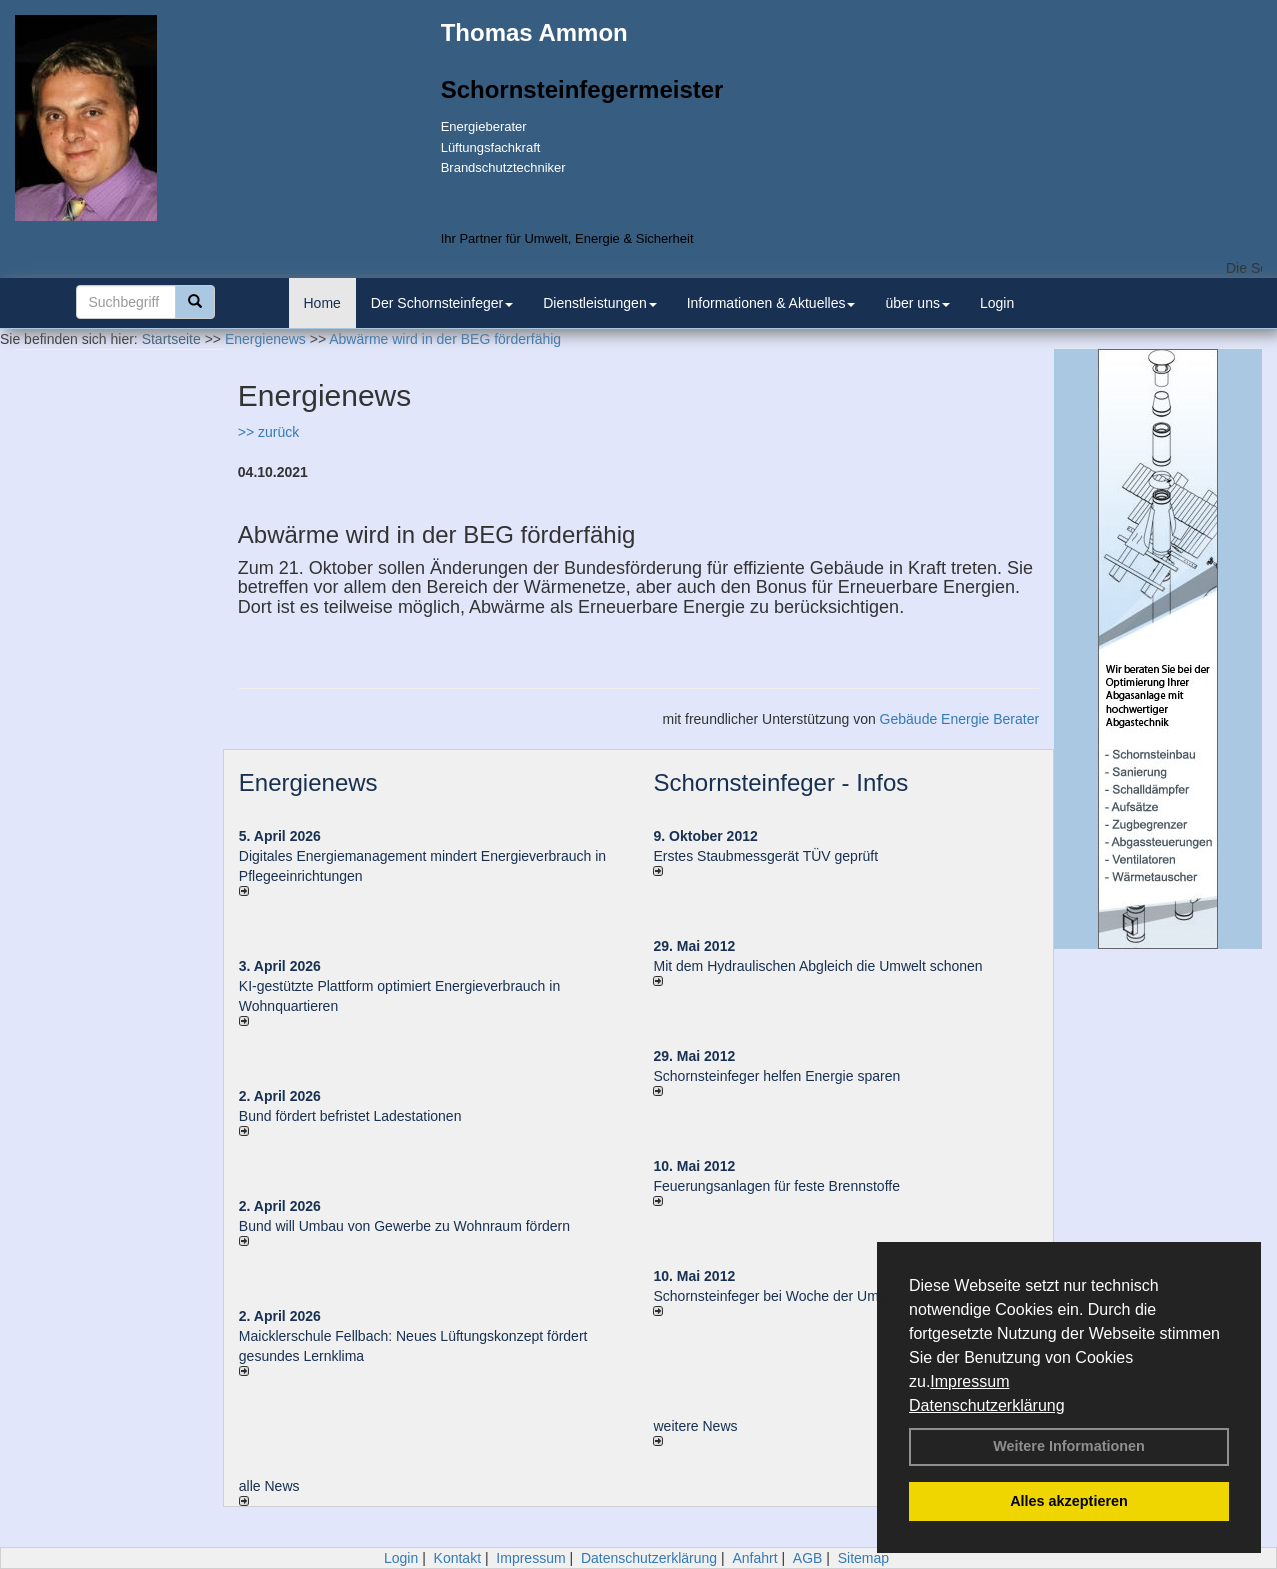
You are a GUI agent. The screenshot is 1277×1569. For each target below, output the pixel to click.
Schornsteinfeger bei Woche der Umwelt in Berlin (805, 1296)
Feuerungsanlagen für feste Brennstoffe (776, 1186)
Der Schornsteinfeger (442, 303)
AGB (808, 1558)
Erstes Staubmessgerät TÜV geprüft (765, 856)
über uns (917, 303)
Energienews (308, 782)
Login (997, 303)
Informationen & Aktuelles (771, 303)
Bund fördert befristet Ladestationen (350, 1116)
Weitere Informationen (1069, 1446)
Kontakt (457, 1558)
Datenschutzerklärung (987, 1405)
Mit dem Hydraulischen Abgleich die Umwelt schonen (817, 966)
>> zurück (268, 432)
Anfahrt (754, 1558)
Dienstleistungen (600, 303)
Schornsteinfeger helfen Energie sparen (776, 1076)
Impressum (969, 1381)
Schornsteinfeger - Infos (780, 782)
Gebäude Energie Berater (960, 719)
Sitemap (863, 1558)
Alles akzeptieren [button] (1069, 1501)
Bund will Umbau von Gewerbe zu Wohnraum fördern (404, 1226)
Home (322, 303)
